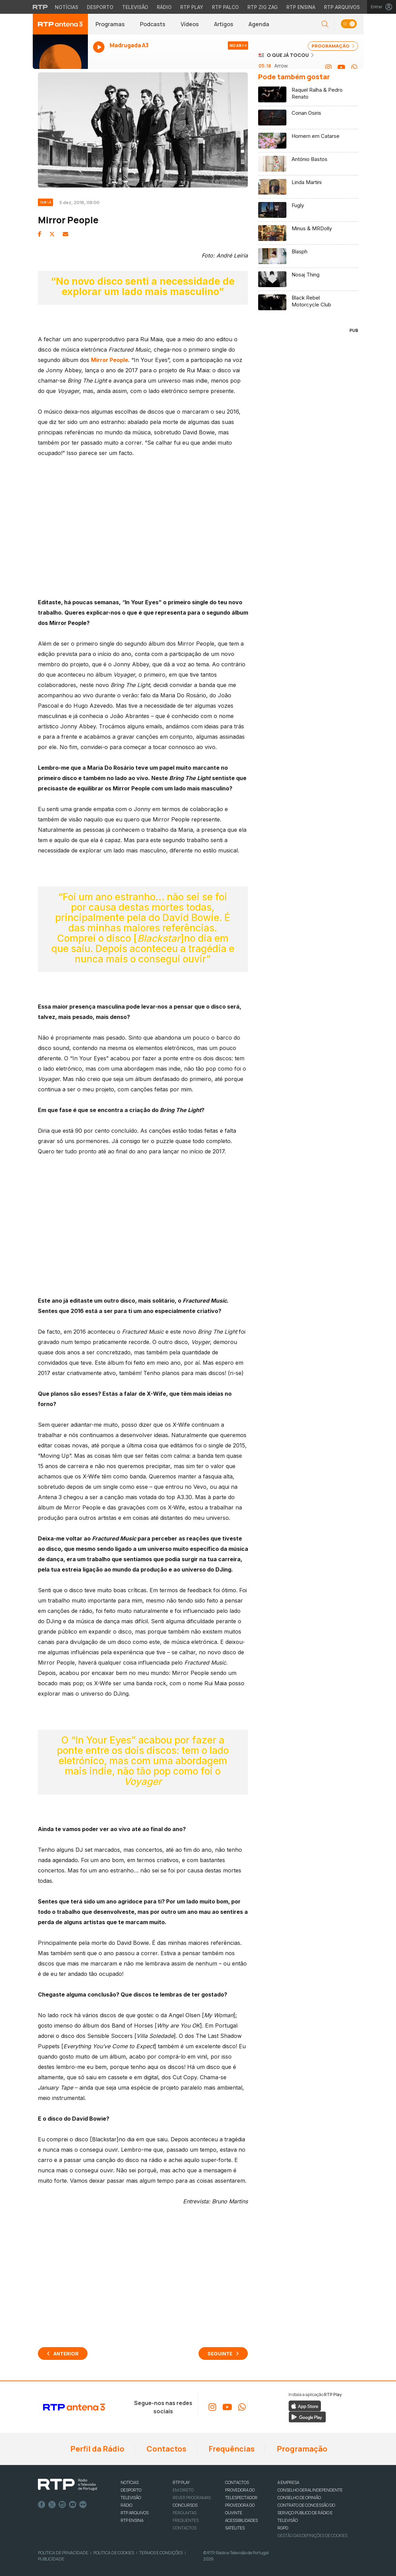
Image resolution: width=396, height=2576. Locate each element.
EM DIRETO (183, 2490)
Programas (110, 24)
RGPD (282, 2528)
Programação (301, 2449)
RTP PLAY (181, 2482)
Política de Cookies (113, 2553)
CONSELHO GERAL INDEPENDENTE (310, 2490)
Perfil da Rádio (96, 2449)
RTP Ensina (132, 2520)
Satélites (235, 2528)
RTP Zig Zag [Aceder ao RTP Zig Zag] (262, 7)
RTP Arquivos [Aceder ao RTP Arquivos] (342, 7)
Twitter (52, 2504)
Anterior (66, 2353)
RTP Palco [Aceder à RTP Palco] (225, 7)
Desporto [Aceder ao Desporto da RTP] (100, 7)
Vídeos (190, 24)
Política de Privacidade (63, 2553)
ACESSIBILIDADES (241, 2520)
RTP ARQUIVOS (135, 2513)
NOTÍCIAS (130, 2482)
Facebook (41, 2504)
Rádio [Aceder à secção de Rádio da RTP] (164, 7)
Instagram (62, 2504)
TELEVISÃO (131, 2498)
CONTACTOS (237, 2482)
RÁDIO (126, 2505)
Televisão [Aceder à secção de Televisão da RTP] (135, 7)
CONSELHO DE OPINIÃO (299, 2498)
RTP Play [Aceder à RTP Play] (191, 7)
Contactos (165, 2449)
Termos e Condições (161, 2553)
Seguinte (219, 2353)
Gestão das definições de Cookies (312, 2535)
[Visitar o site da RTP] (40, 7)
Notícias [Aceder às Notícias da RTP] (66, 7)
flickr (83, 2504)
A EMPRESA (288, 2482)
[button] (325, 24)
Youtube (73, 2504)
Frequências (231, 2449)
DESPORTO (131, 2490)
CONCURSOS (185, 2505)
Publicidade (51, 2559)
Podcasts (152, 24)
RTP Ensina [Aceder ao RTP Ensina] (300, 7)
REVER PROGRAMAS (192, 2498)
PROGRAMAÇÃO (333, 46)
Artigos (223, 24)
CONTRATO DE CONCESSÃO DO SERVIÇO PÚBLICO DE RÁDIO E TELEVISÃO (306, 2512)
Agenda (258, 24)
